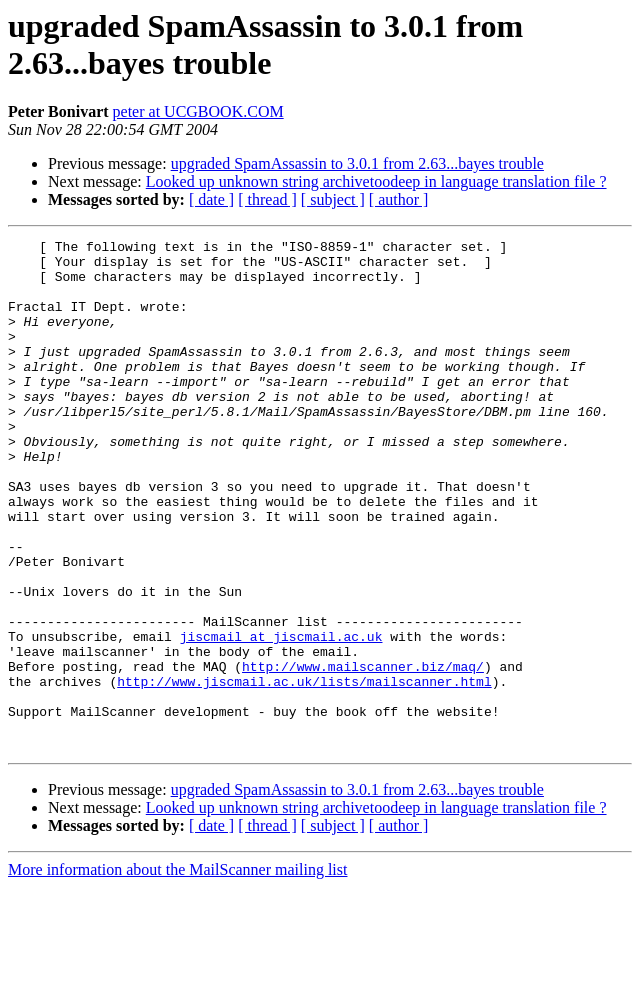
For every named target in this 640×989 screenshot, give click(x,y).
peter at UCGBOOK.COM (198, 111)
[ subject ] (333, 199)
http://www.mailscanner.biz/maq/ (363, 753)
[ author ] (399, 199)
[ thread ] (267, 199)
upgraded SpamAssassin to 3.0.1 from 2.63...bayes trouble (357, 163)
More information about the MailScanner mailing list (177, 971)
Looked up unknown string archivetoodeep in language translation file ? (376, 181)
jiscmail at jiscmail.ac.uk (281, 717)
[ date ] (211, 199)
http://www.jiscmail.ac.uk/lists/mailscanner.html (304, 771)
